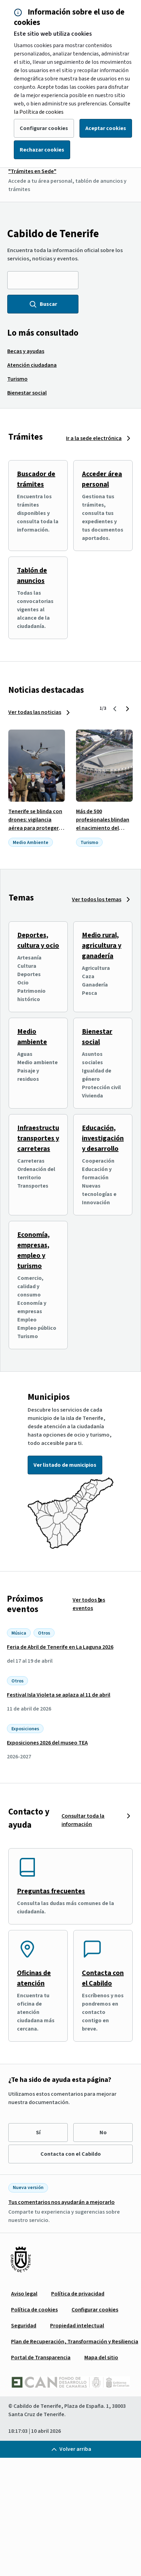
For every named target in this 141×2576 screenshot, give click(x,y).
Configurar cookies (44, 128)
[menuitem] (25, 351)
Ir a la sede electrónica (94, 438)
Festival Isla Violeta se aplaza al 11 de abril (58, 1695)
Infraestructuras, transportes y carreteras (43, 1138)
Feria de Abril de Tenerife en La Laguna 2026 (60, 1647)
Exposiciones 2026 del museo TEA (47, 1743)
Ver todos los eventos (89, 1604)
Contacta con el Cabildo (103, 1978)
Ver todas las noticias (34, 712)
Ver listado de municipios (65, 1465)
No (103, 2132)
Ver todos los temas (96, 899)
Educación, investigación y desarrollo (103, 1138)
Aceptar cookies (105, 128)
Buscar (43, 304)
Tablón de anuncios (32, 576)
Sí (38, 2132)
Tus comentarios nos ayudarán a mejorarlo (61, 2202)
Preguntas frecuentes (51, 1891)
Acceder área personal (102, 479)
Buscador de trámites (36, 479)
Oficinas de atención (34, 1978)
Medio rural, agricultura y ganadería (101, 945)
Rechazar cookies (42, 150)
